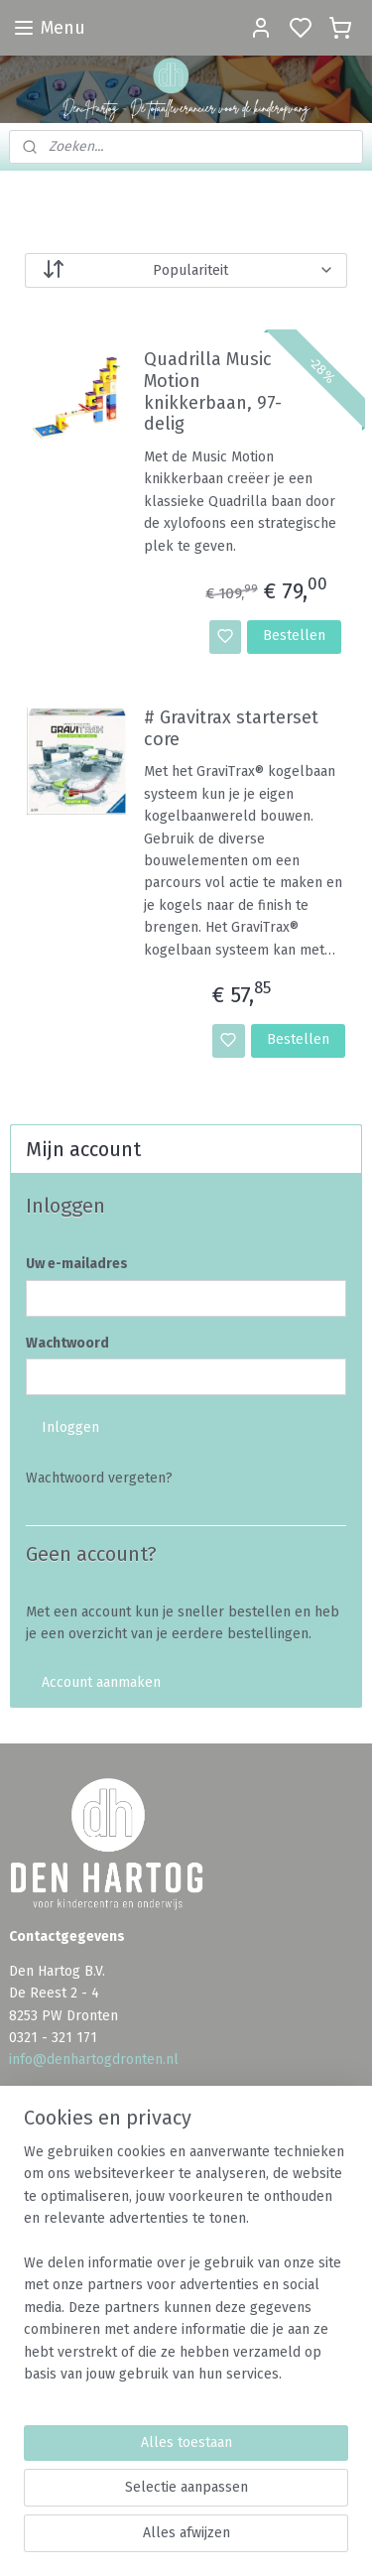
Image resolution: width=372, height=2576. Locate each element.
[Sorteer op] (186, 270)
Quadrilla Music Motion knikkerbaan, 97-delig (213, 393)
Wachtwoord (67, 1343)
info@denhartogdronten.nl (94, 2059)
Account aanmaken (101, 1682)
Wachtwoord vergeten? (99, 1478)
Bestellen (294, 635)
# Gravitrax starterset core (231, 729)
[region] (186, 2271)
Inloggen (70, 1427)
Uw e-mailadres (77, 1263)
